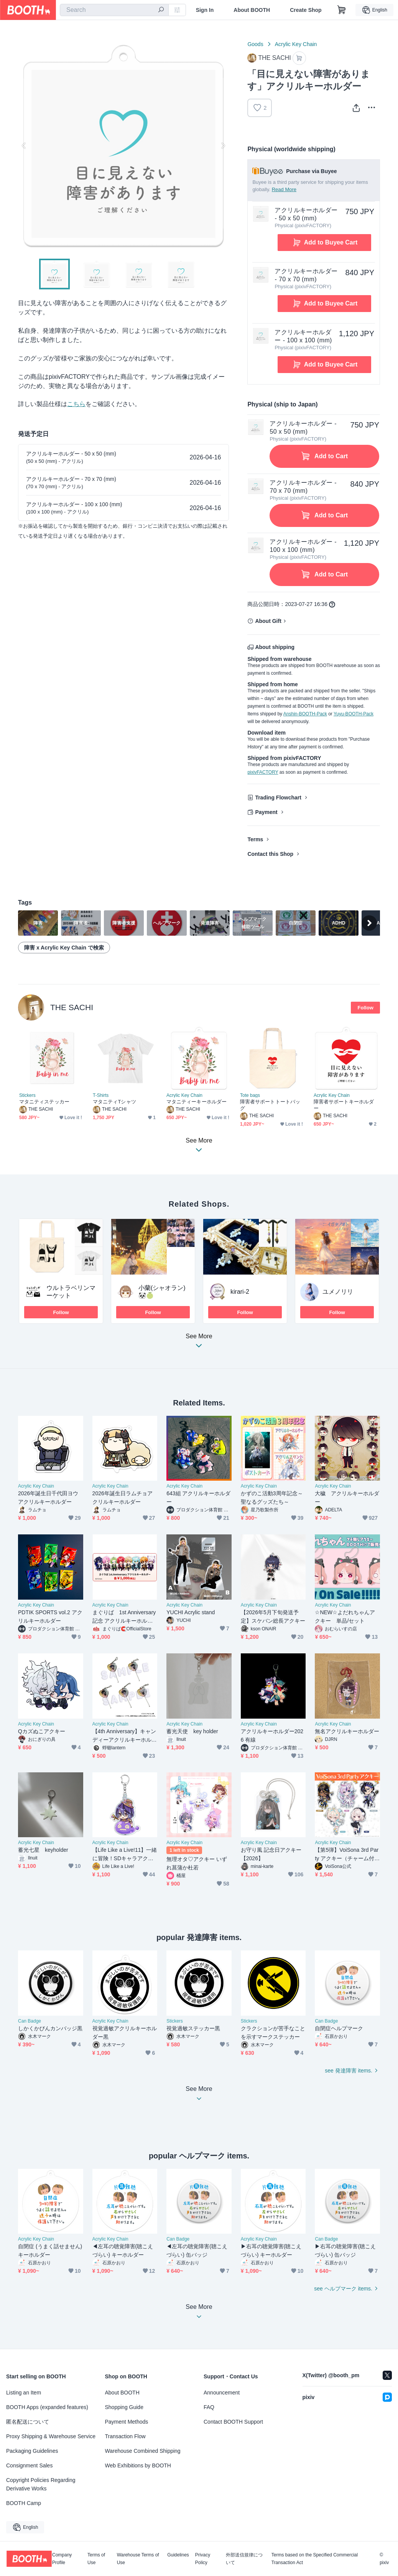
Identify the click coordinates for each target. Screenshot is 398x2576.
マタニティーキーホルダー (196, 1102)
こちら (76, 404)
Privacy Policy (202, 2559)
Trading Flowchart (278, 797)
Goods (255, 44)
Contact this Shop (270, 854)
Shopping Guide (124, 2407)
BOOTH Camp (23, 2503)
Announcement (222, 2392)
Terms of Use (96, 2559)
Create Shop (305, 10)
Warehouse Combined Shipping (143, 2451)
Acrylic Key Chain (296, 44)
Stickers (27, 1095)
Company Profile (62, 2559)
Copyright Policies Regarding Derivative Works (41, 2484)
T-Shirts (101, 1095)
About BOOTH (252, 10)
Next (223, 145)
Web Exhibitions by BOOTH (138, 2465)
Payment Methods (126, 2422)
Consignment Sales (29, 2465)
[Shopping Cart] (342, 10)
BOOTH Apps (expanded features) (47, 2407)
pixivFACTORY (262, 772)
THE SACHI (71, 1007)
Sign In (205, 10)
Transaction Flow (125, 2436)
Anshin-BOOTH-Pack (305, 714)
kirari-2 (239, 1291)
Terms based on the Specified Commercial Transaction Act (314, 2559)
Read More (284, 189)
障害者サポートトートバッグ (270, 1105)
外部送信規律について (244, 2559)
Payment (266, 812)
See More (199, 1343)
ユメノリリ (337, 1291)
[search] (161, 10)
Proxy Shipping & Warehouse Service (50, 2436)
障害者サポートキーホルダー (344, 1105)
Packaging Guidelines (32, 2451)
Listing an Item (23, 2392)
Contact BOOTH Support (233, 2422)
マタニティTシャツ (114, 1102)
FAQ (209, 2407)
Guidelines (178, 2555)
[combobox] (114, 10)
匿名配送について (27, 2422)
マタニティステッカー (44, 1102)
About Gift (268, 621)
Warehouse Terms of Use (138, 2559)
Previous (24, 145)
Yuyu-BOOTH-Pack (353, 714)
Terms (255, 839)
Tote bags (250, 1095)
